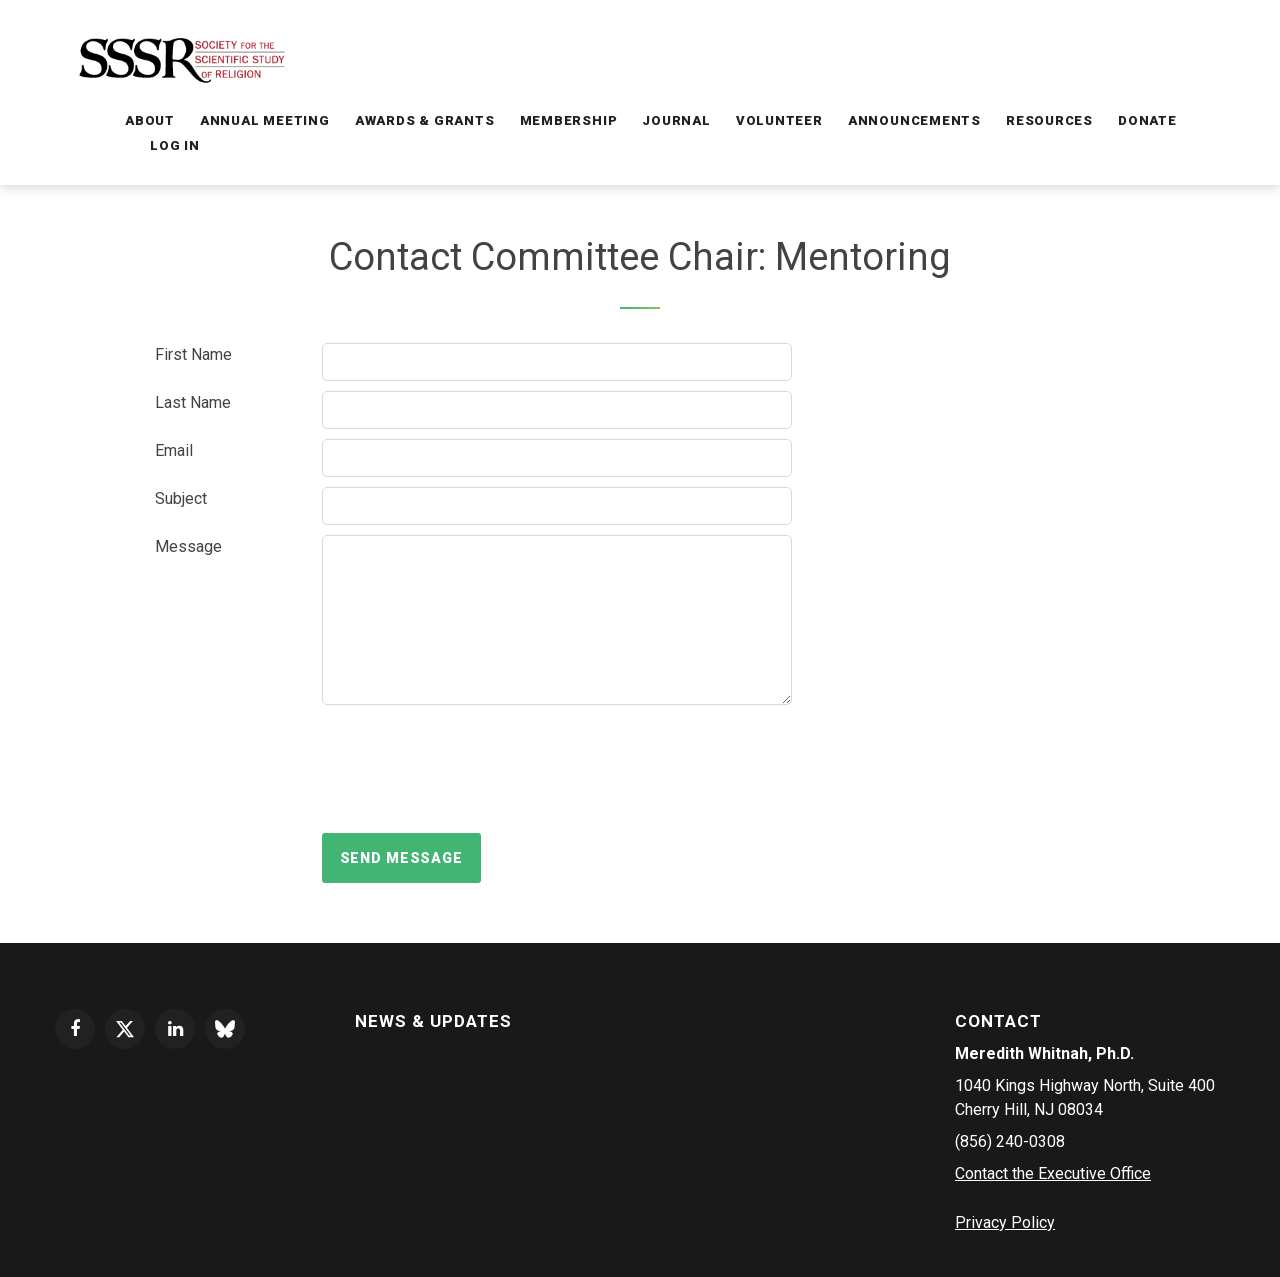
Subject (181, 498)
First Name (193, 354)
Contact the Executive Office (1053, 1173)
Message (188, 546)
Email (174, 450)
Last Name (193, 402)
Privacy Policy (1005, 1222)
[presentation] (474, 769)
